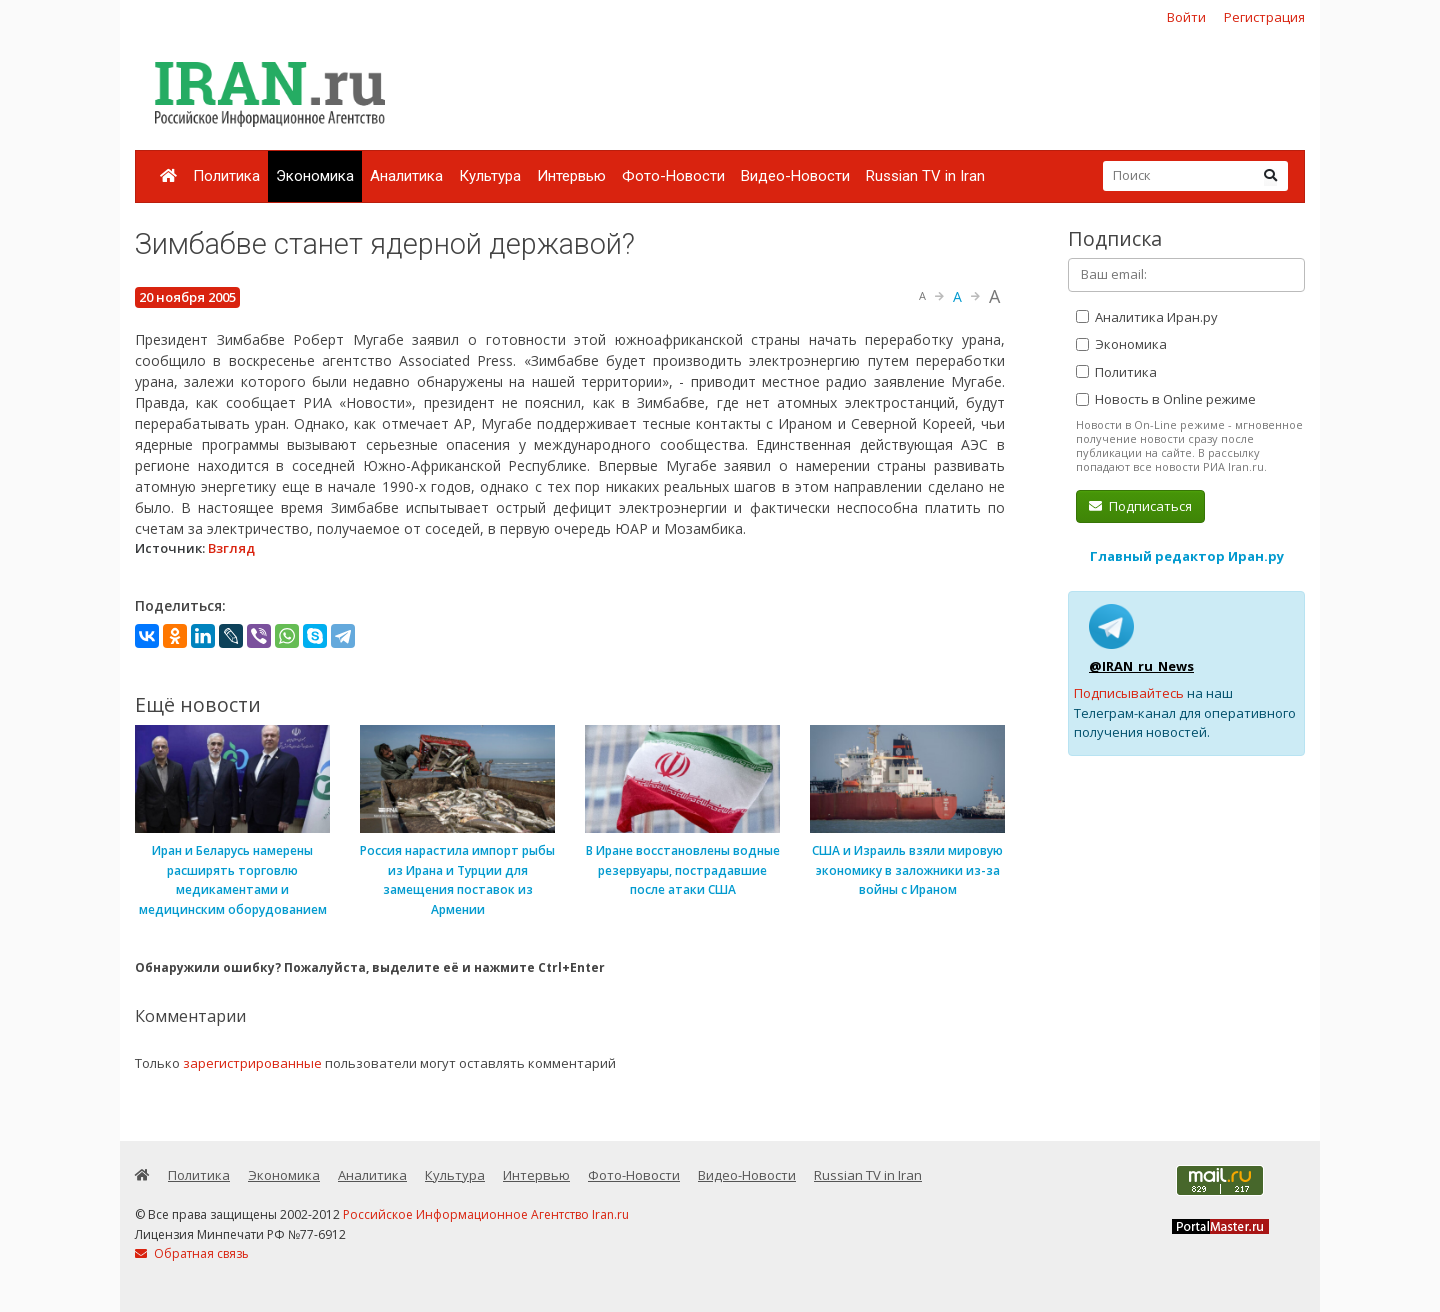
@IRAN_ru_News (1141, 666)
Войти (1186, 17)
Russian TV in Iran (925, 176)
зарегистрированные (252, 1063)
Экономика (315, 176)
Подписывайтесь (1129, 693)
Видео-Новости (795, 176)
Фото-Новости (673, 176)
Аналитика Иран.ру (1147, 317)
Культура (490, 176)
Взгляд (231, 548)
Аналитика (406, 176)
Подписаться (1140, 506)
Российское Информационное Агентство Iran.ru (486, 1214)
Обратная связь (192, 1253)
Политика (226, 176)
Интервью (571, 176)
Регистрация (1264, 17)
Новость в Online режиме (1166, 399)
